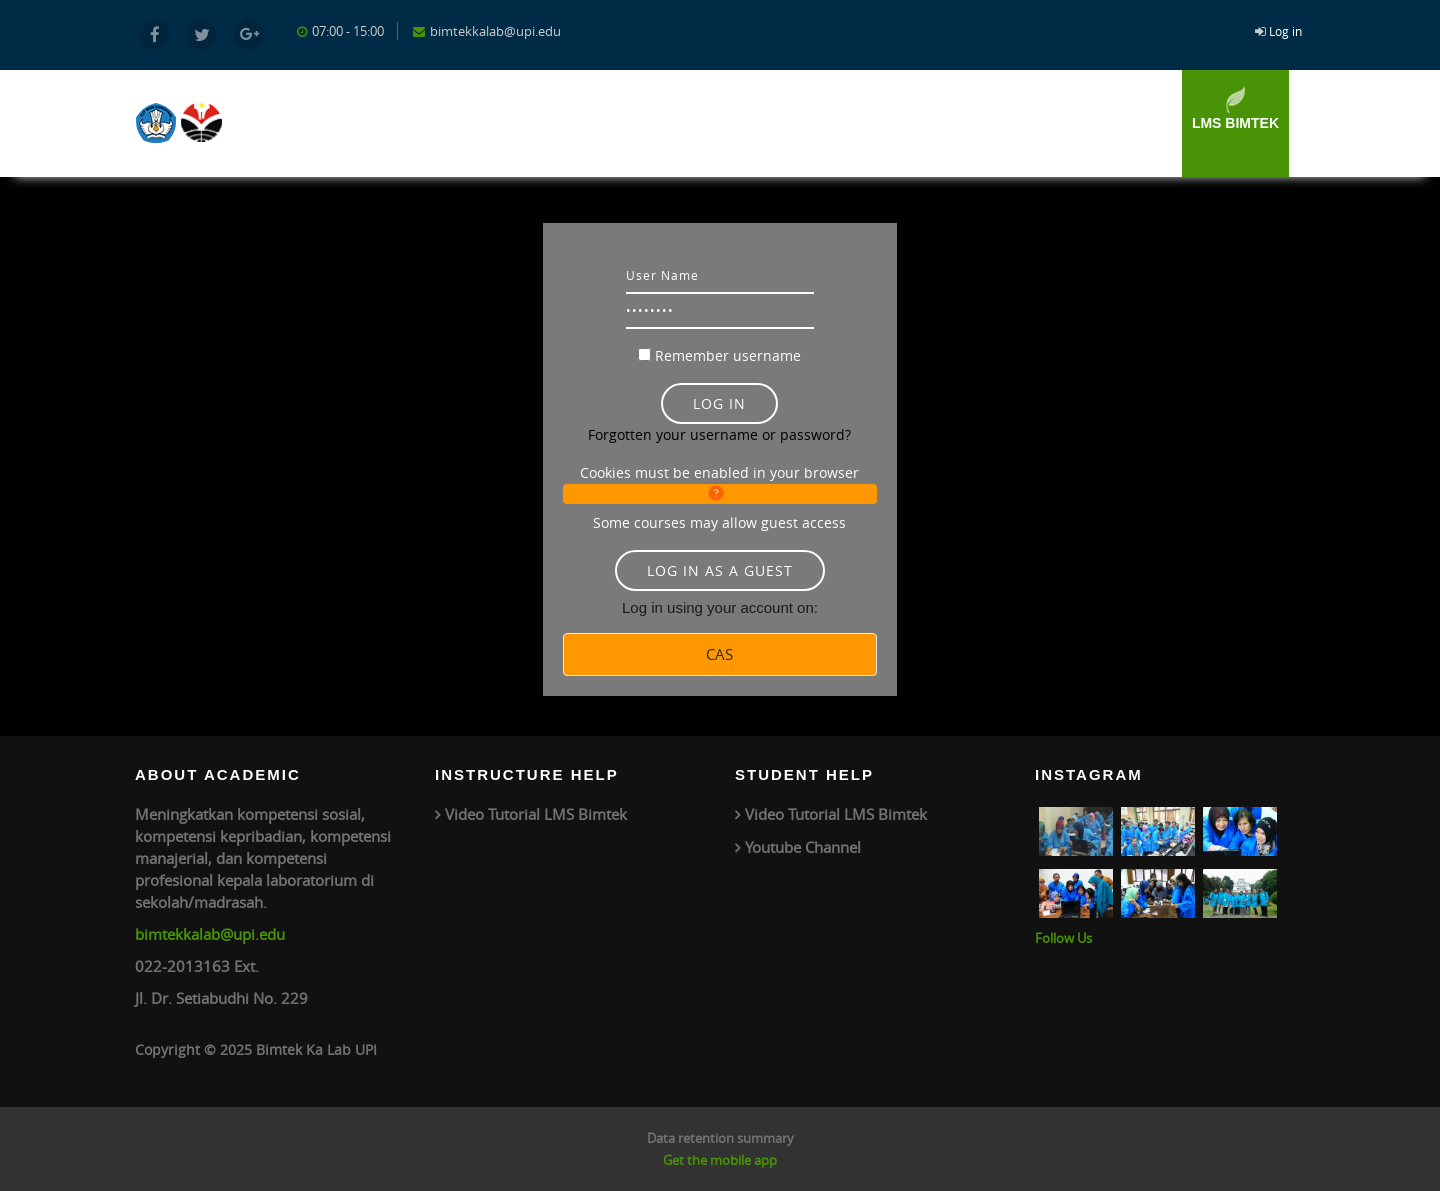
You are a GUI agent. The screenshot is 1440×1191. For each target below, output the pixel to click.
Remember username (728, 355)
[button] (719, 494)
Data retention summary (720, 1138)
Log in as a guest (720, 570)
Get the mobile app (720, 1160)
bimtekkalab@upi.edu (210, 934)
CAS (719, 654)
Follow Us (1063, 938)
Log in (1285, 31)
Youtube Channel (803, 847)
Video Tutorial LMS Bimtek (536, 814)
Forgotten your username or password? (719, 434)
